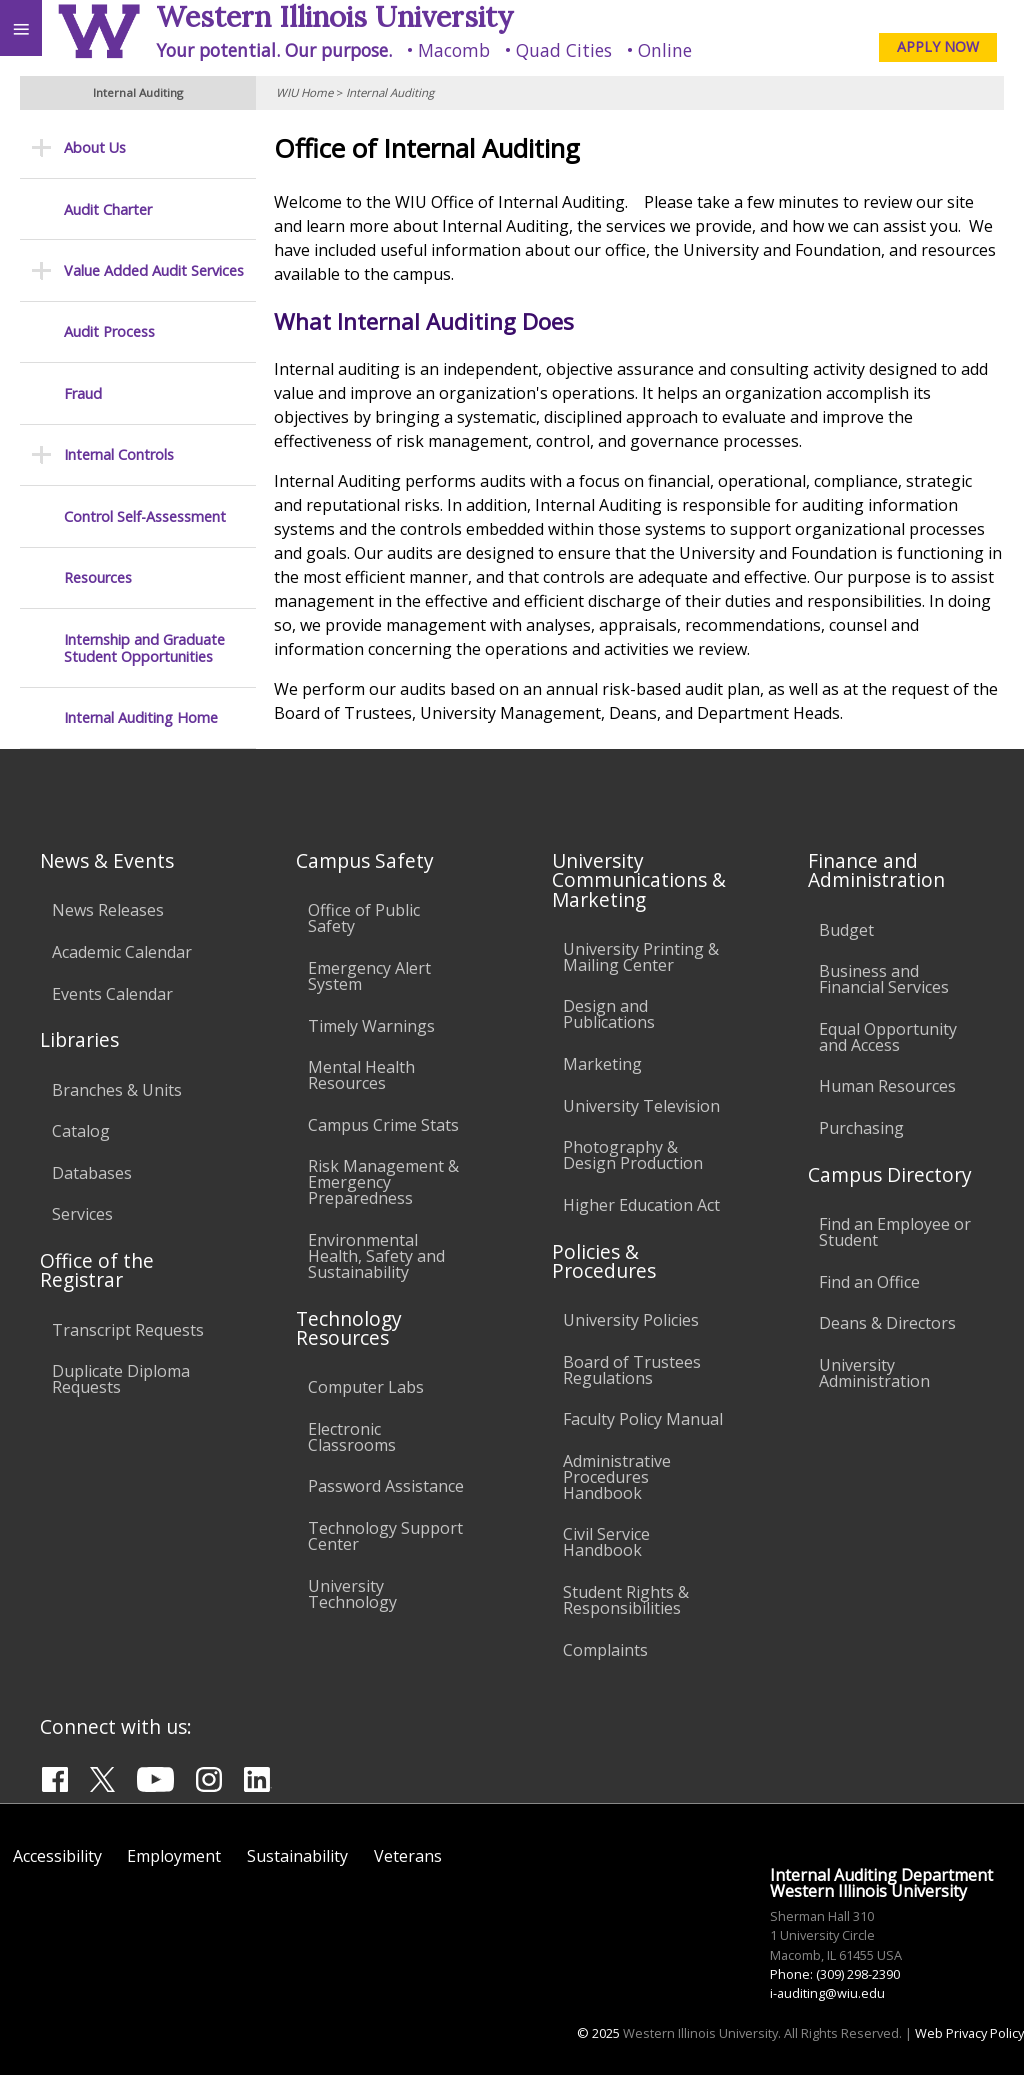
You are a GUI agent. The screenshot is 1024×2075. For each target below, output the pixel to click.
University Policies (631, 1320)
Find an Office (869, 1282)
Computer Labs (366, 1387)
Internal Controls (119, 454)
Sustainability (297, 1856)
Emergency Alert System (369, 976)
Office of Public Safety (364, 918)
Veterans (408, 1856)
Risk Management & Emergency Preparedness (383, 1182)
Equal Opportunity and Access (888, 1037)
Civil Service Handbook (606, 1542)
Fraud (83, 393)
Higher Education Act (641, 1205)
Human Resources (887, 1086)
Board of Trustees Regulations (632, 1370)
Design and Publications (609, 1014)
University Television (641, 1106)
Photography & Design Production (633, 1155)
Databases (92, 1173)
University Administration (874, 1373)
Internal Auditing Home (141, 717)
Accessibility (57, 1856)
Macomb (454, 50)
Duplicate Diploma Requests (121, 1379)
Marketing (602, 1064)
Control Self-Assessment (145, 516)
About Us (95, 147)
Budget (846, 930)
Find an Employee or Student (895, 1232)
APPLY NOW (938, 46)
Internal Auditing (390, 92)
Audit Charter (108, 209)
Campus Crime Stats (383, 1125)
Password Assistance (386, 1486)
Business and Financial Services (884, 979)
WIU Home (304, 92)
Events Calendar (112, 994)
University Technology (352, 1594)
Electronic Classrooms (352, 1437)
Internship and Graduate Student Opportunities (144, 648)
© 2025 (598, 2033)
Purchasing (861, 1128)
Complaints (605, 1650)
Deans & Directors (887, 1323)
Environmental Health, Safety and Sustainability (376, 1256)
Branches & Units (117, 1090)
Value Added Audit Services (154, 270)
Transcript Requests (128, 1330)
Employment (174, 1856)
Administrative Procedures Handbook (617, 1477)
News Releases (108, 910)
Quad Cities (564, 50)
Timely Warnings (371, 1026)
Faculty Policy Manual (643, 1419)
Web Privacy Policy (969, 2033)
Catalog (81, 1131)
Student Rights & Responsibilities (626, 1600)
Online (665, 50)
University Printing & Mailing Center (641, 957)
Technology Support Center (385, 1536)
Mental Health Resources (361, 1075)
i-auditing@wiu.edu (827, 1993)
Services (82, 1214)
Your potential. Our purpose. (274, 50)
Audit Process (109, 331)
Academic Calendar (122, 952)
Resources (98, 577)
